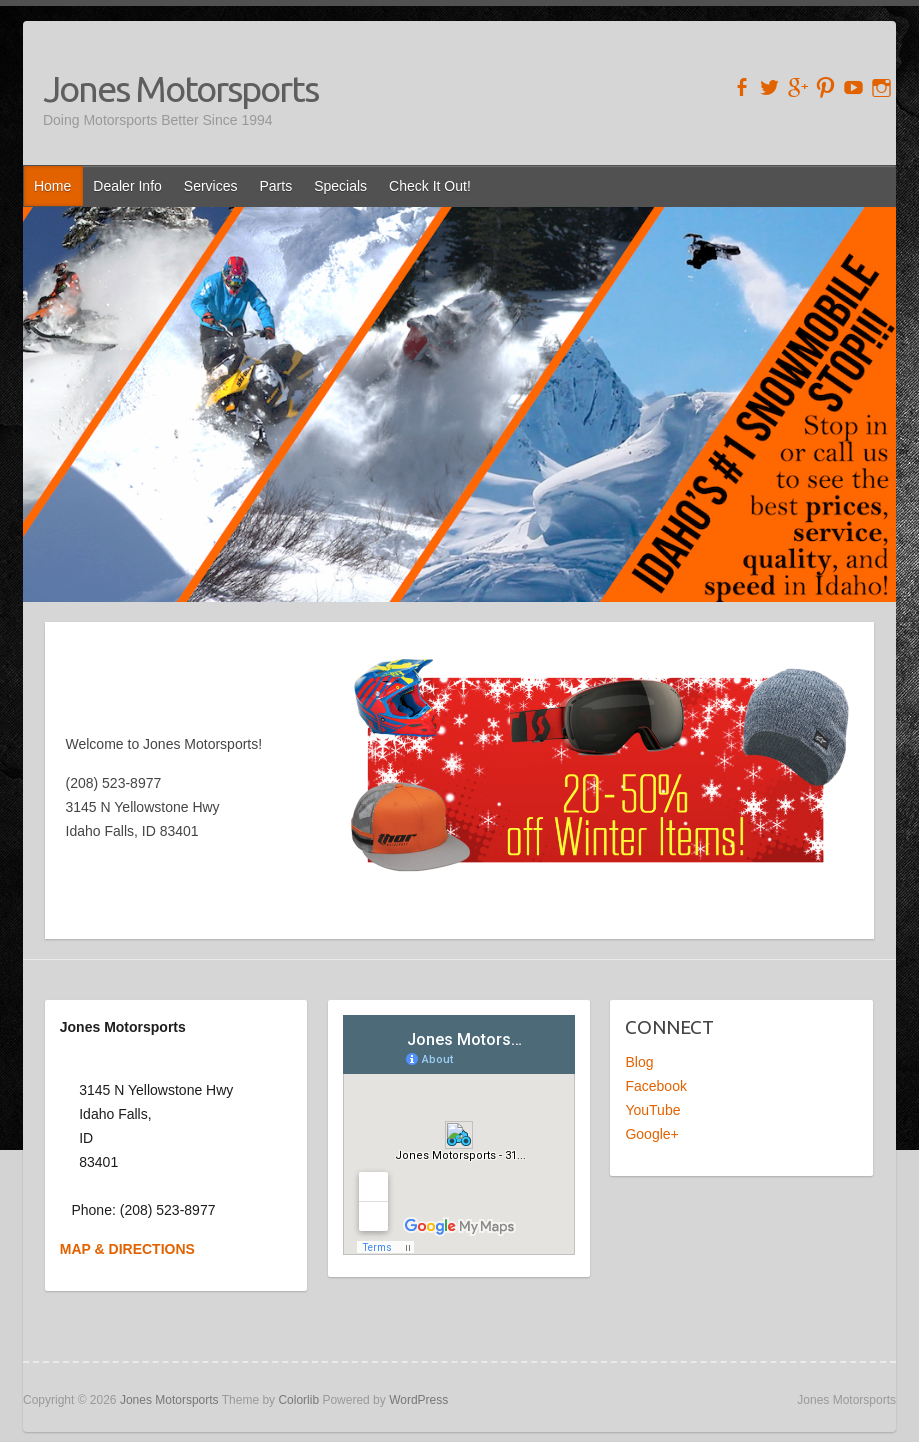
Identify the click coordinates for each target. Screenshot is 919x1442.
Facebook (655, 1086)
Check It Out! (430, 186)
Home (52, 186)
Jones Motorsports (180, 88)
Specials (340, 186)
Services (211, 186)
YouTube (652, 1110)
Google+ (651, 1134)
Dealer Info (127, 186)
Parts (276, 186)
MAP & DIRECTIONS (127, 1249)
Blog (639, 1062)
